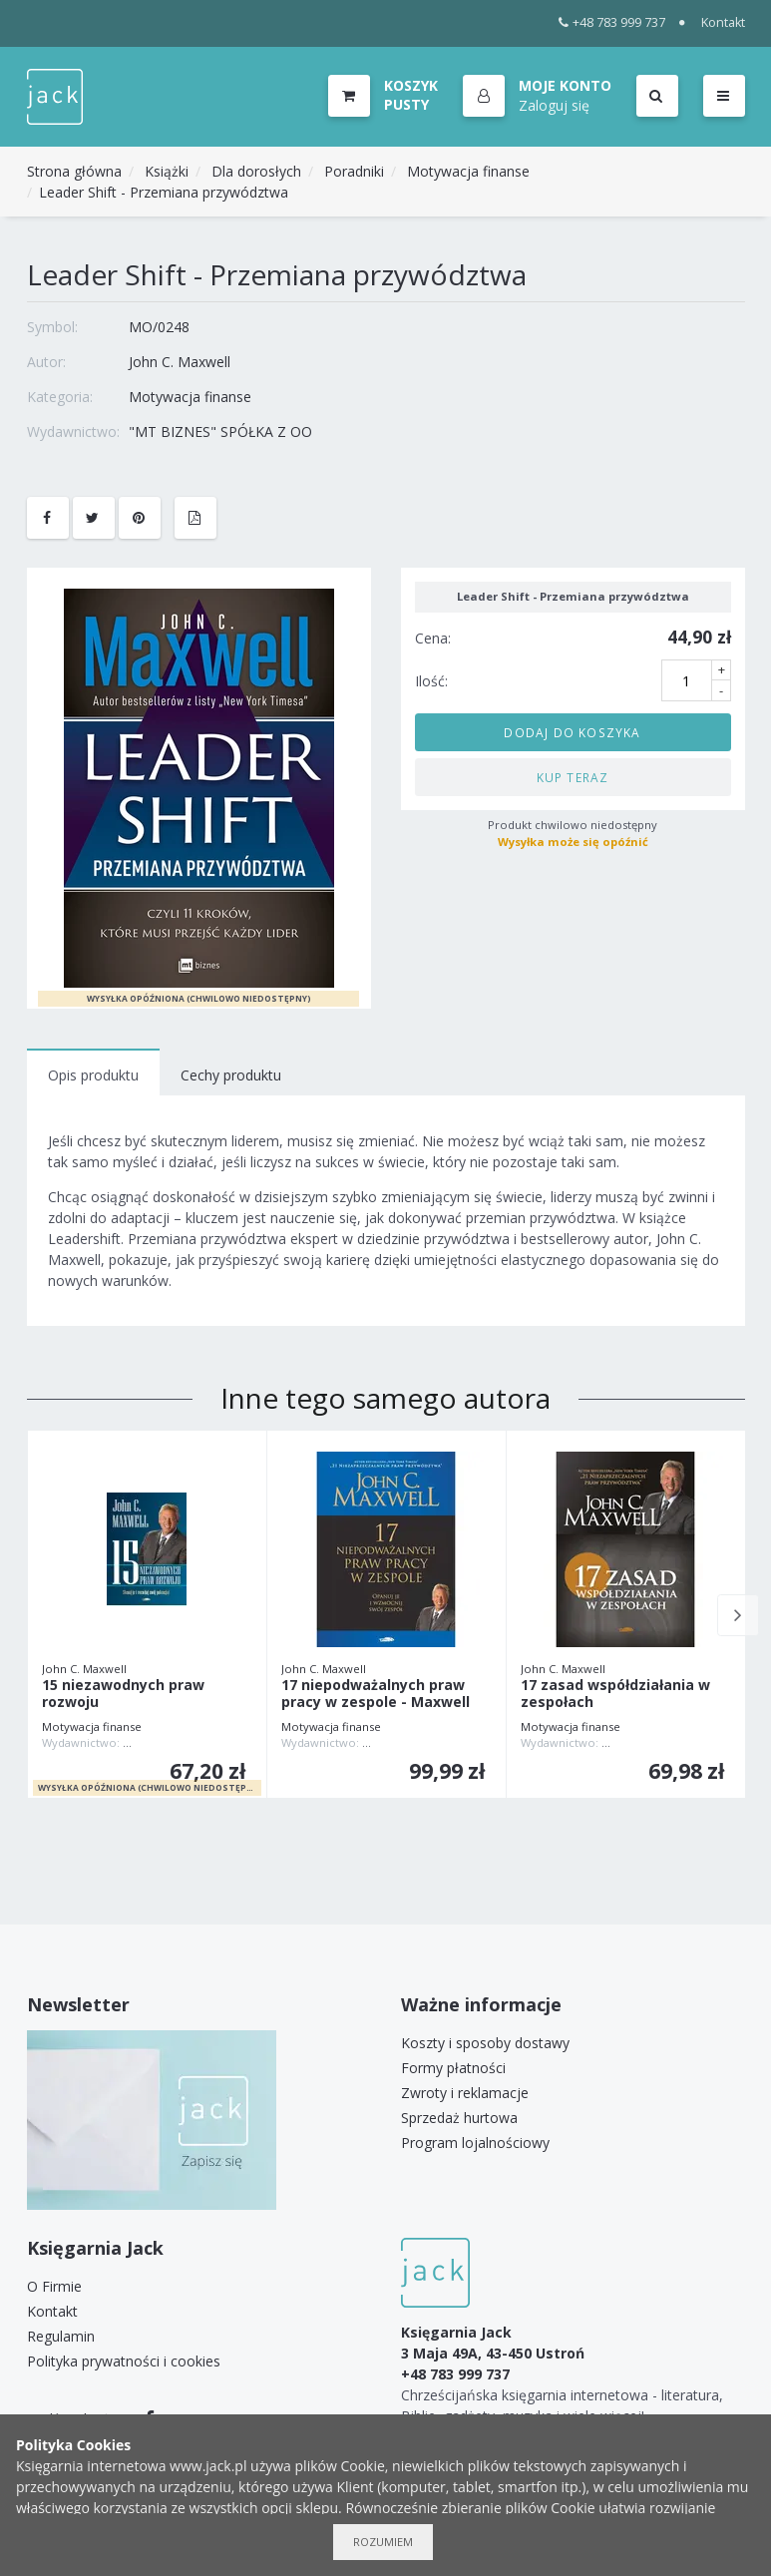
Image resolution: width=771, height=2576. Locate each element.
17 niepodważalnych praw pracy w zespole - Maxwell (375, 1694)
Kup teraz (573, 777)
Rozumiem (383, 2541)
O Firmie (54, 2286)
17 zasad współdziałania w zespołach (615, 1694)
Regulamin (61, 2336)
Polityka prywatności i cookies (123, 2361)
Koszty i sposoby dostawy (485, 2042)
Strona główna (74, 171)
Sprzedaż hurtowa (459, 2117)
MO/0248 (159, 326)
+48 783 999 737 (612, 22)
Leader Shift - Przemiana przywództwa (163, 192)
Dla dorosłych (256, 171)
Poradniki (354, 171)
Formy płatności (453, 2067)
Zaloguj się (554, 105)
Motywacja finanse (468, 171)
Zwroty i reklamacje (465, 2092)
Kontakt (723, 22)
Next (738, 1615)
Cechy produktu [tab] (231, 1075)
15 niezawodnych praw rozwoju (123, 1694)
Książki (167, 171)
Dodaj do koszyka (572, 732)
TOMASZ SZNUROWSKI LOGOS (205, 1742)
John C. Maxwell (179, 361)
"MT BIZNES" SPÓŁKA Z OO (220, 431)
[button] (537, 97)
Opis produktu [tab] (93, 1075)
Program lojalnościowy (475, 2142)
